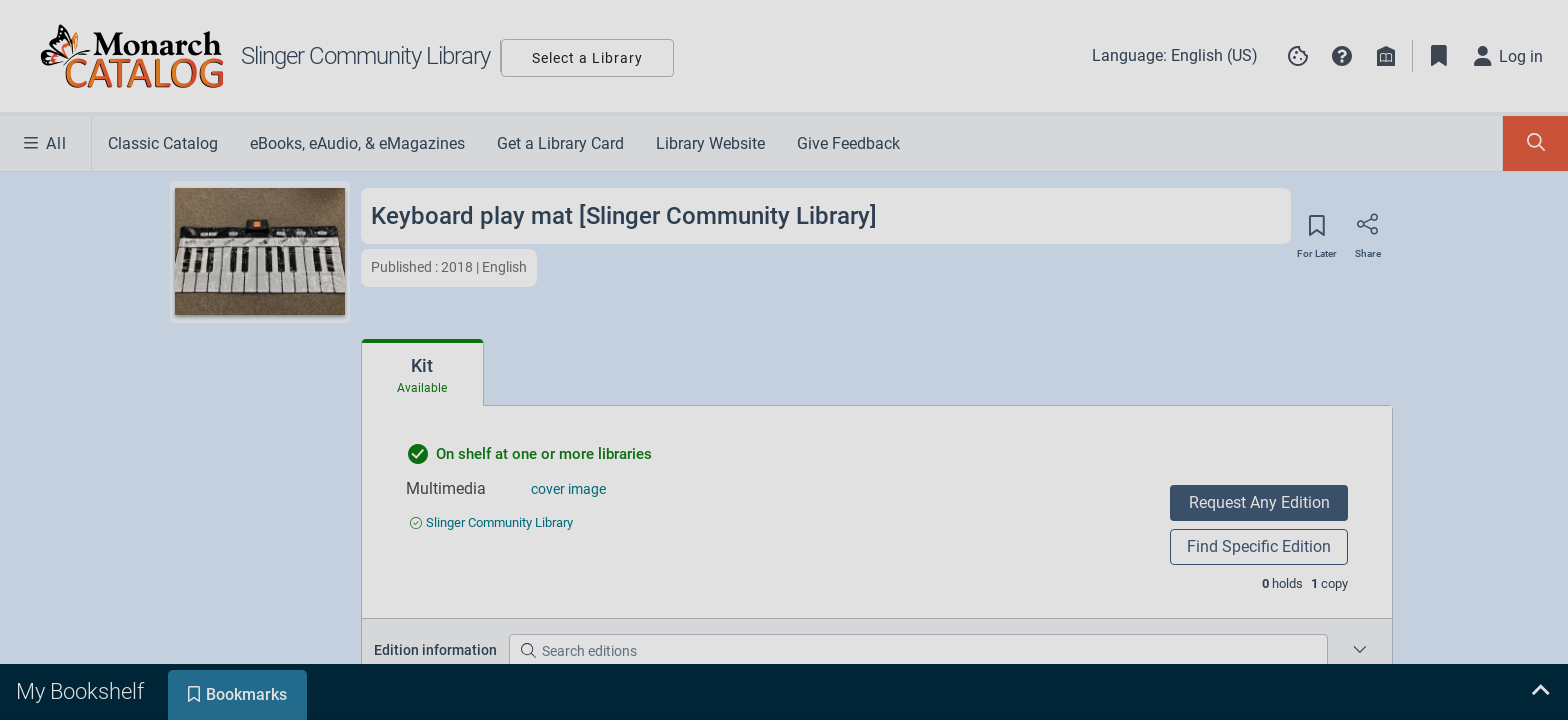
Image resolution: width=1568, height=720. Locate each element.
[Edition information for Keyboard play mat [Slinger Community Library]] (1360, 651)
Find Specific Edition (1259, 546)
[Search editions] (918, 651)
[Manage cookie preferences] (1298, 56)
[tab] (422, 373)
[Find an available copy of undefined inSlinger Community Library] (491, 522)
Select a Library (587, 58)
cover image (568, 489)
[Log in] (1509, 56)
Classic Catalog (163, 143)
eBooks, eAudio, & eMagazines (357, 143)
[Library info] (1386, 56)
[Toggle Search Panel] (1535, 143)
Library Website (710, 143)
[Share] (1368, 231)
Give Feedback (848, 143)
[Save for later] (1317, 232)
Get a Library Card (560, 143)
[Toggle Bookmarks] (1439, 56)
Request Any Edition (1259, 502)
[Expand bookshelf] (1540, 692)
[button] (1342, 56)
